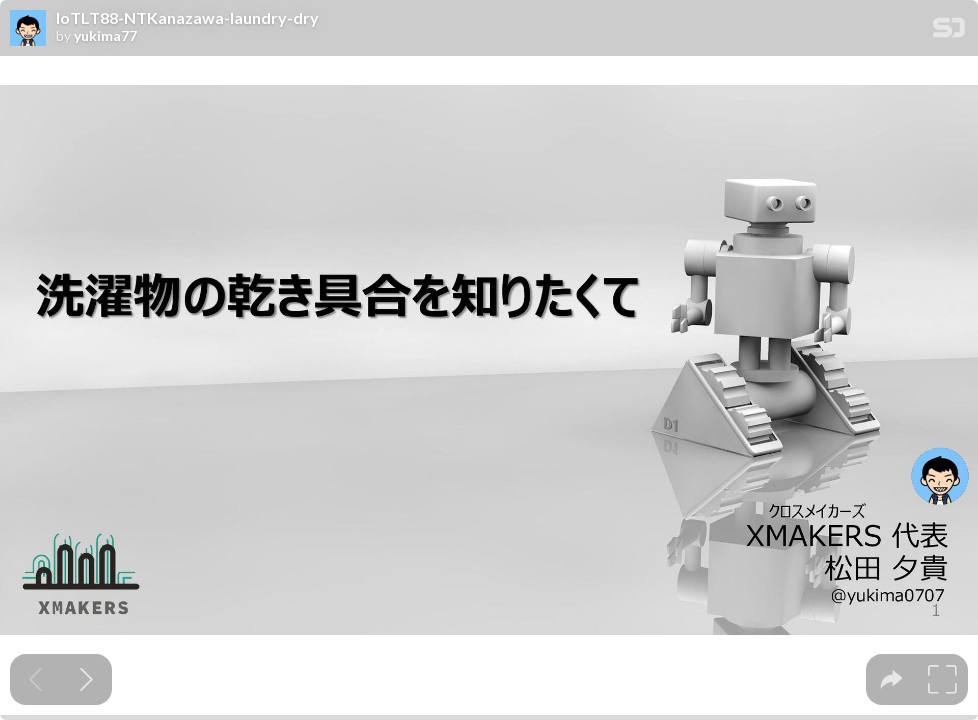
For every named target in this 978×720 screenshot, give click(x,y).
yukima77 (105, 36)
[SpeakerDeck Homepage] (949, 31)
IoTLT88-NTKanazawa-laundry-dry (187, 18)
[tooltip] (891, 679)
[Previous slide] (35, 679)
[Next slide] (86, 679)
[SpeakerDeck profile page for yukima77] (28, 29)
